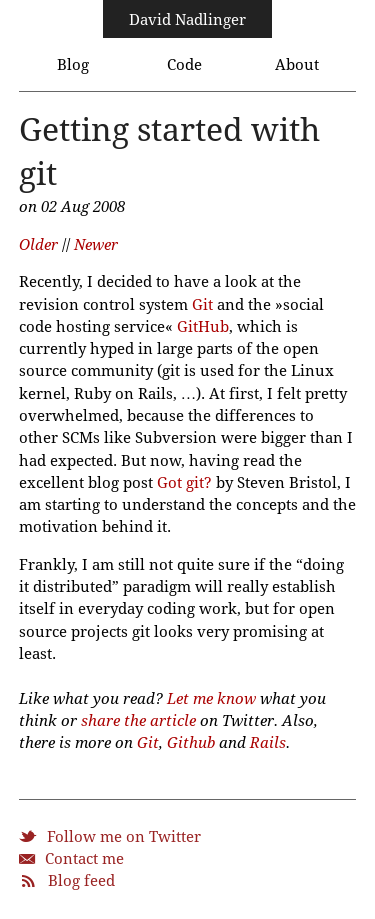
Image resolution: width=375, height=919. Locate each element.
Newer (96, 245)
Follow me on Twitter (124, 837)
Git (202, 305)
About (297, 65)
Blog (73, 65)
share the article (138, 721)
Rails (268, 743)
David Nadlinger (187, 20)
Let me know (211, 699)
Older (38, 245)
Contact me (84, 859)
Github (191, 743)
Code (184, 65)
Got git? (184, 483)
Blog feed (81, 881)
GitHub (203, 327)
